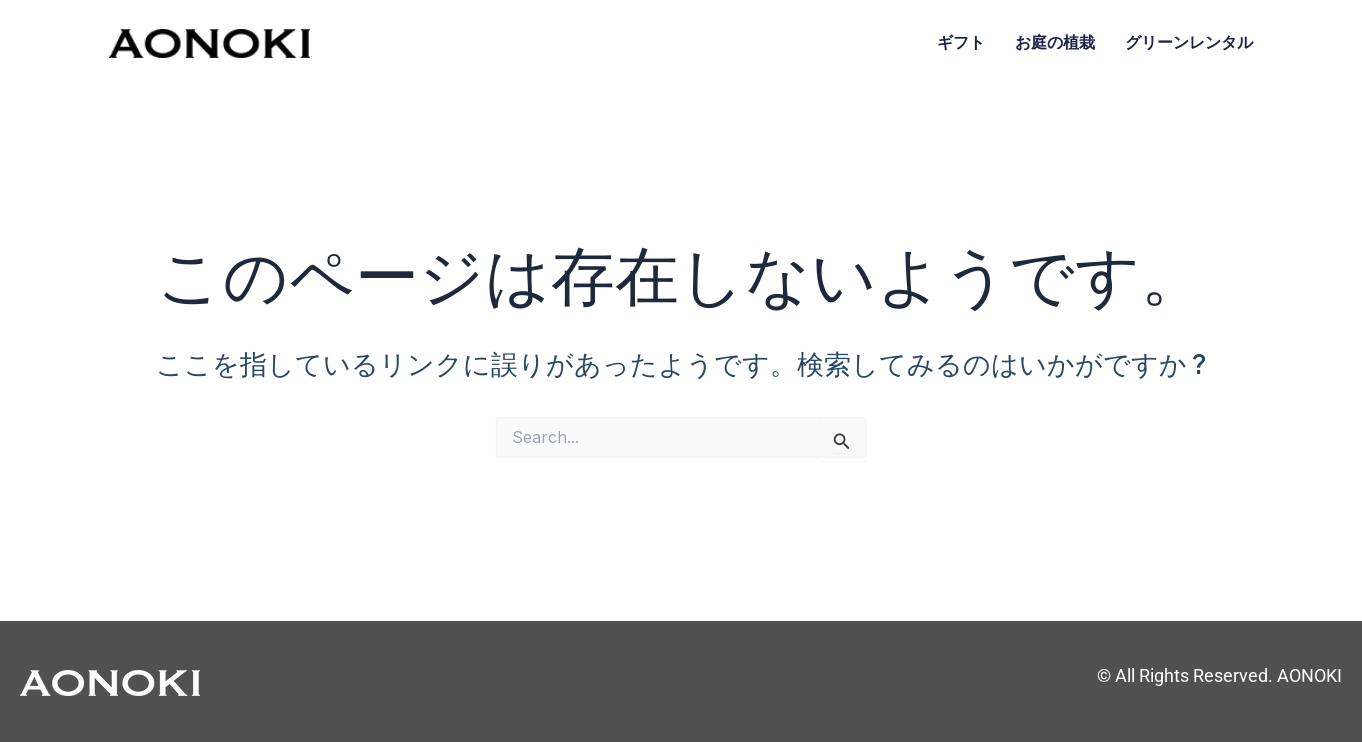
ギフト (961, 42)
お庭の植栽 (1055, 42)
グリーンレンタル (1189, 42)
